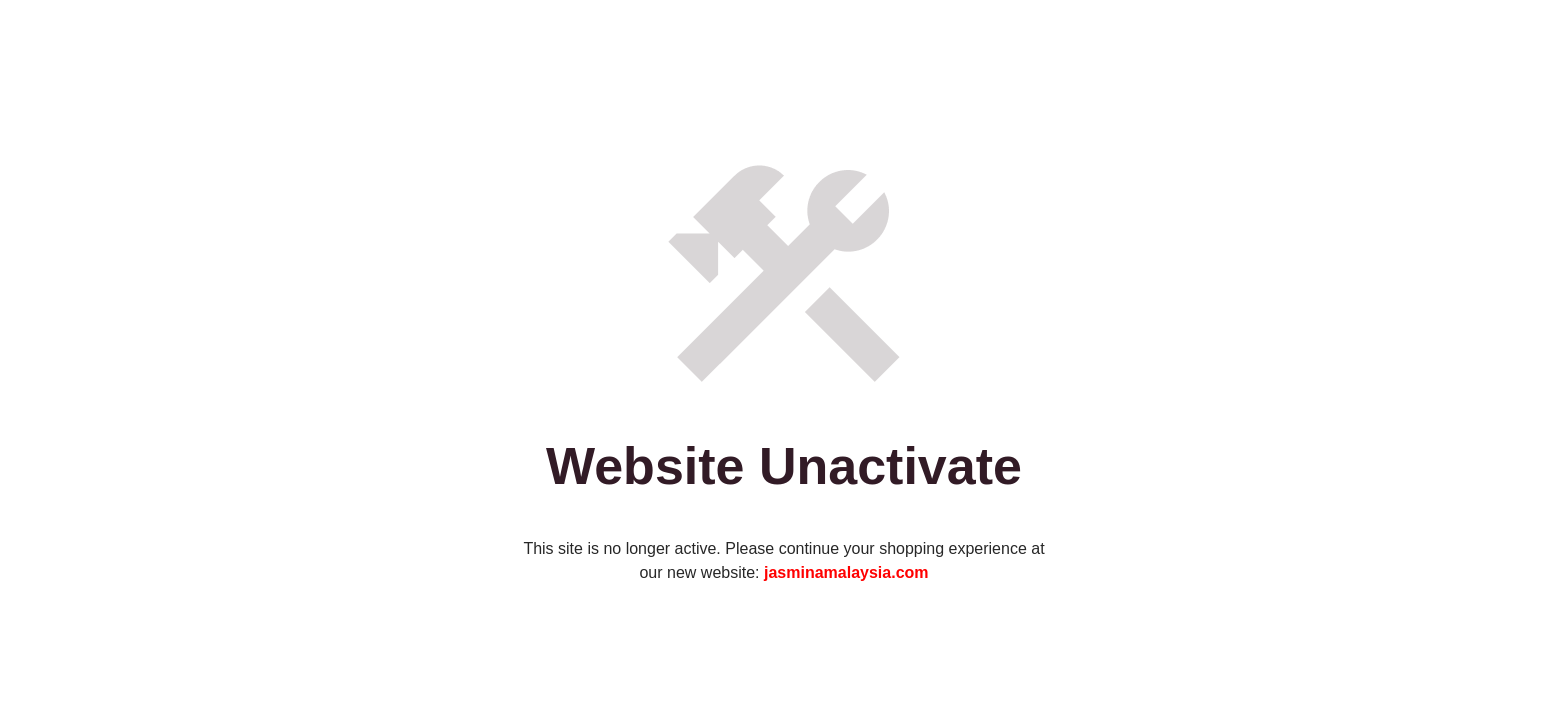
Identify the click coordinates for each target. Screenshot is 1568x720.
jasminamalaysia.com (846, 572)
